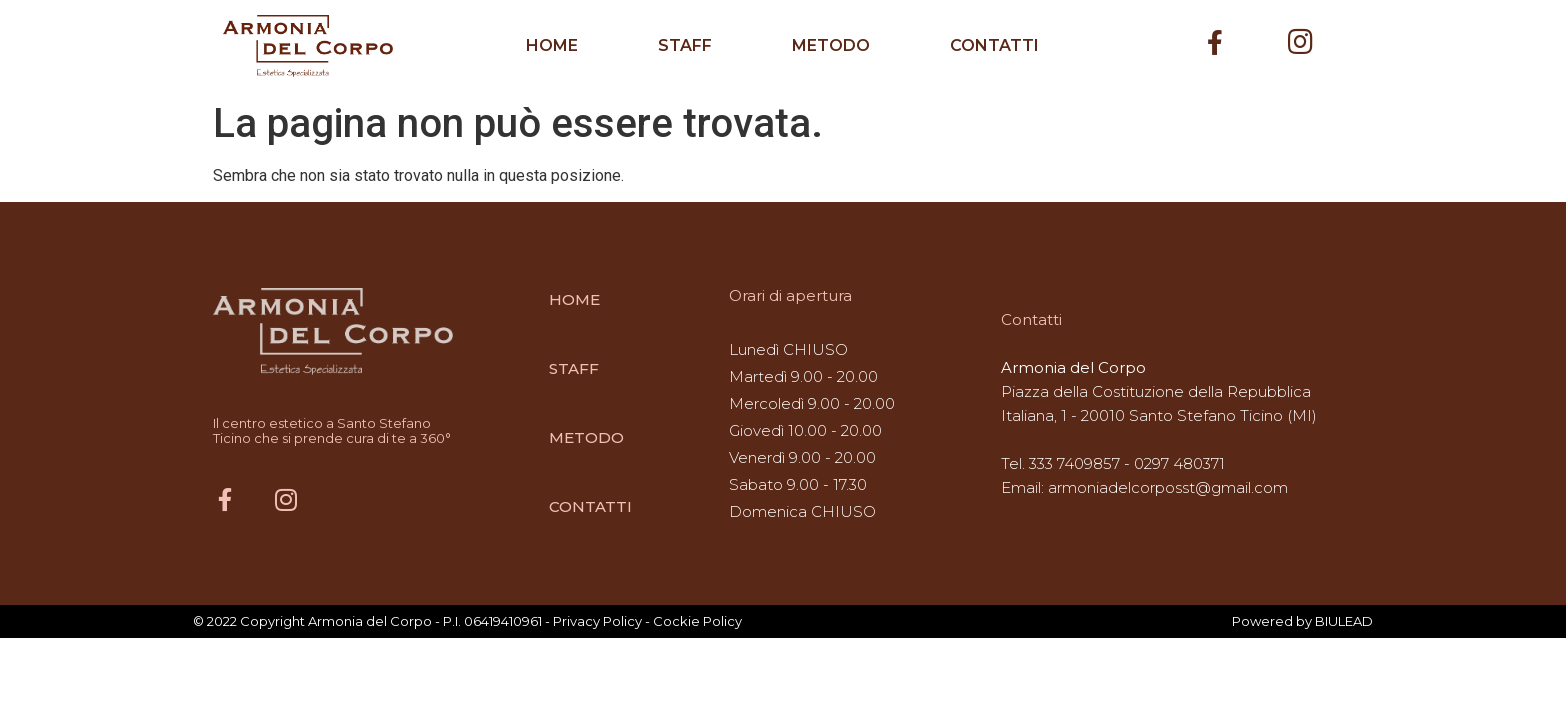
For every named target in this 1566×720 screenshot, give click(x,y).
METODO (831, 45)
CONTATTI (994, 45)
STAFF (685, 45)
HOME (552, 45)
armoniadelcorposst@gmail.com (1168, 487)
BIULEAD (1344, 621)
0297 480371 (1179, 463)
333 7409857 (1074, 463)
